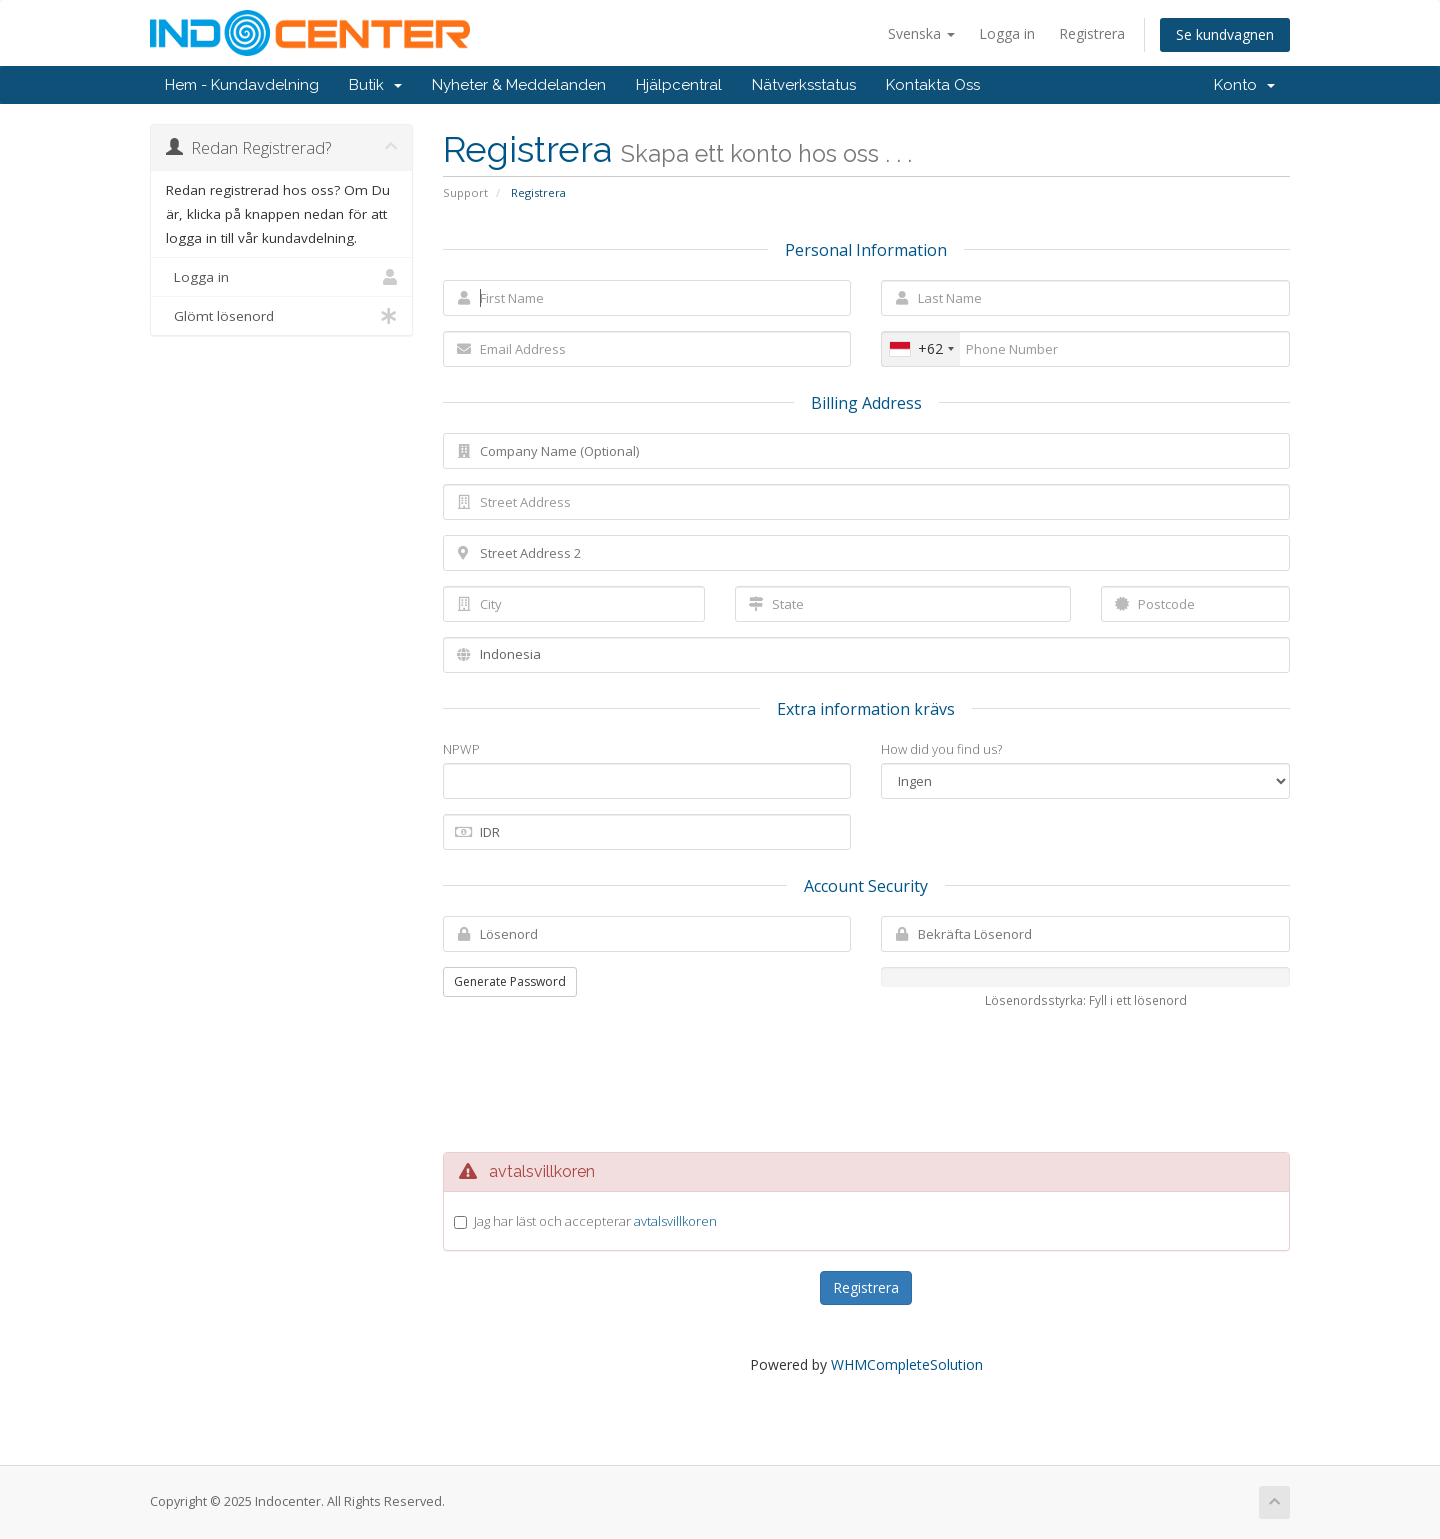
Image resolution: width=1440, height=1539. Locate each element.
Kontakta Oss (933, 85)
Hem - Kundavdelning (242, 85)
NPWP (461, 749)
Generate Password (510, 981)
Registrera (1092, 33)
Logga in (1007, 33)
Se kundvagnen (1225, 34)
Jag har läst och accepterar (595, 1221)
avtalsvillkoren (675, 1221)
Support (465, 192)
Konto (1244, 85)
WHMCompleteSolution (907, 1364)
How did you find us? (941, 749)
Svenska (921, 33)
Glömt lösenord (281, 316)
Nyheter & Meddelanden (519, 85)
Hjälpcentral (679, 85)
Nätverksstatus (804, 85)
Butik (375, 85)
